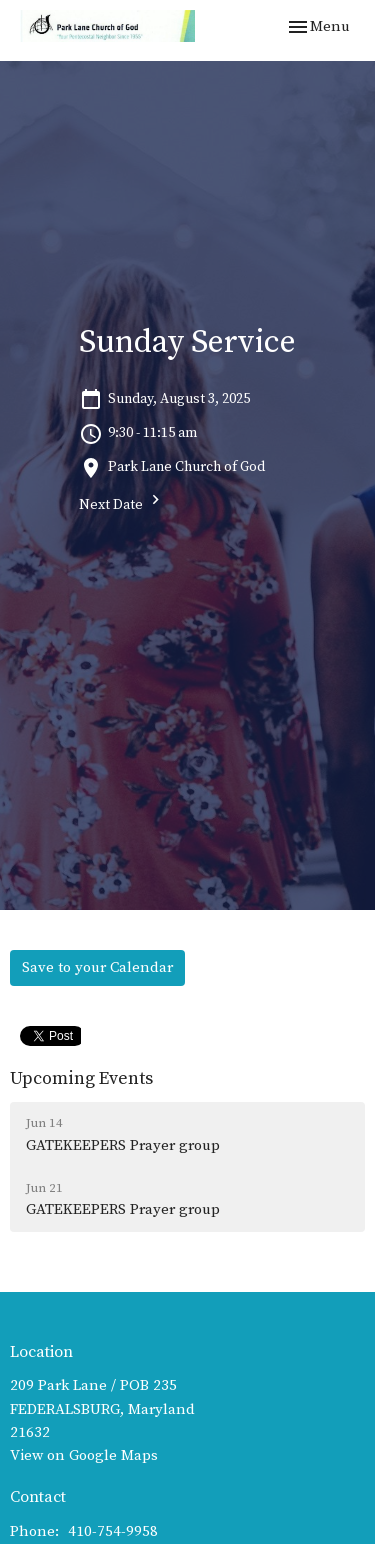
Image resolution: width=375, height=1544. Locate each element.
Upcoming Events (81, 1078)
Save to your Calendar (97, 967)
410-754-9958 (113, 1531)
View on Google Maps (84, 1455)
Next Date (122, 502)
